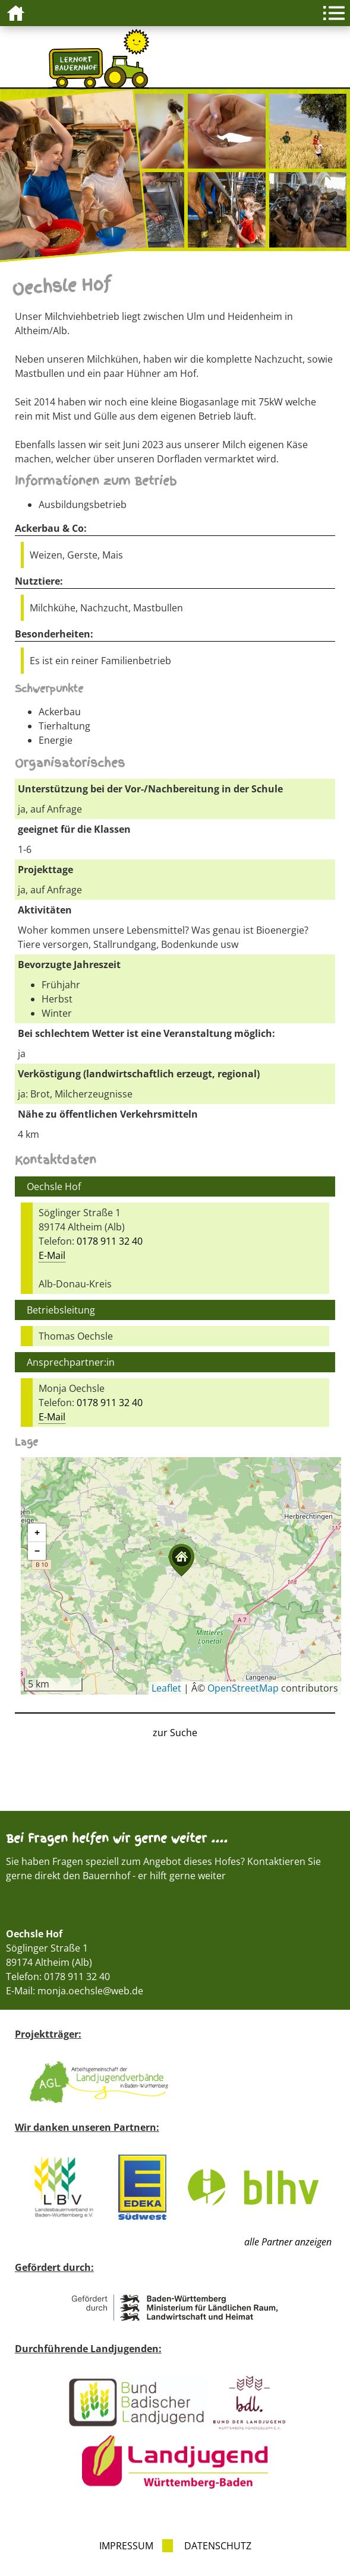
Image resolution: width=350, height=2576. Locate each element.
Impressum (126, 2545)
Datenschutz (217, 2545)
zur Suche (175, 1732)
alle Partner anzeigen (288, 2241)
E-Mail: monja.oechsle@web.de (74, 1990)
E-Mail (52, 1255)
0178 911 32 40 (110, 1241)
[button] (181, 1560)
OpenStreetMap (243, 1688)
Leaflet (166, 1688)
